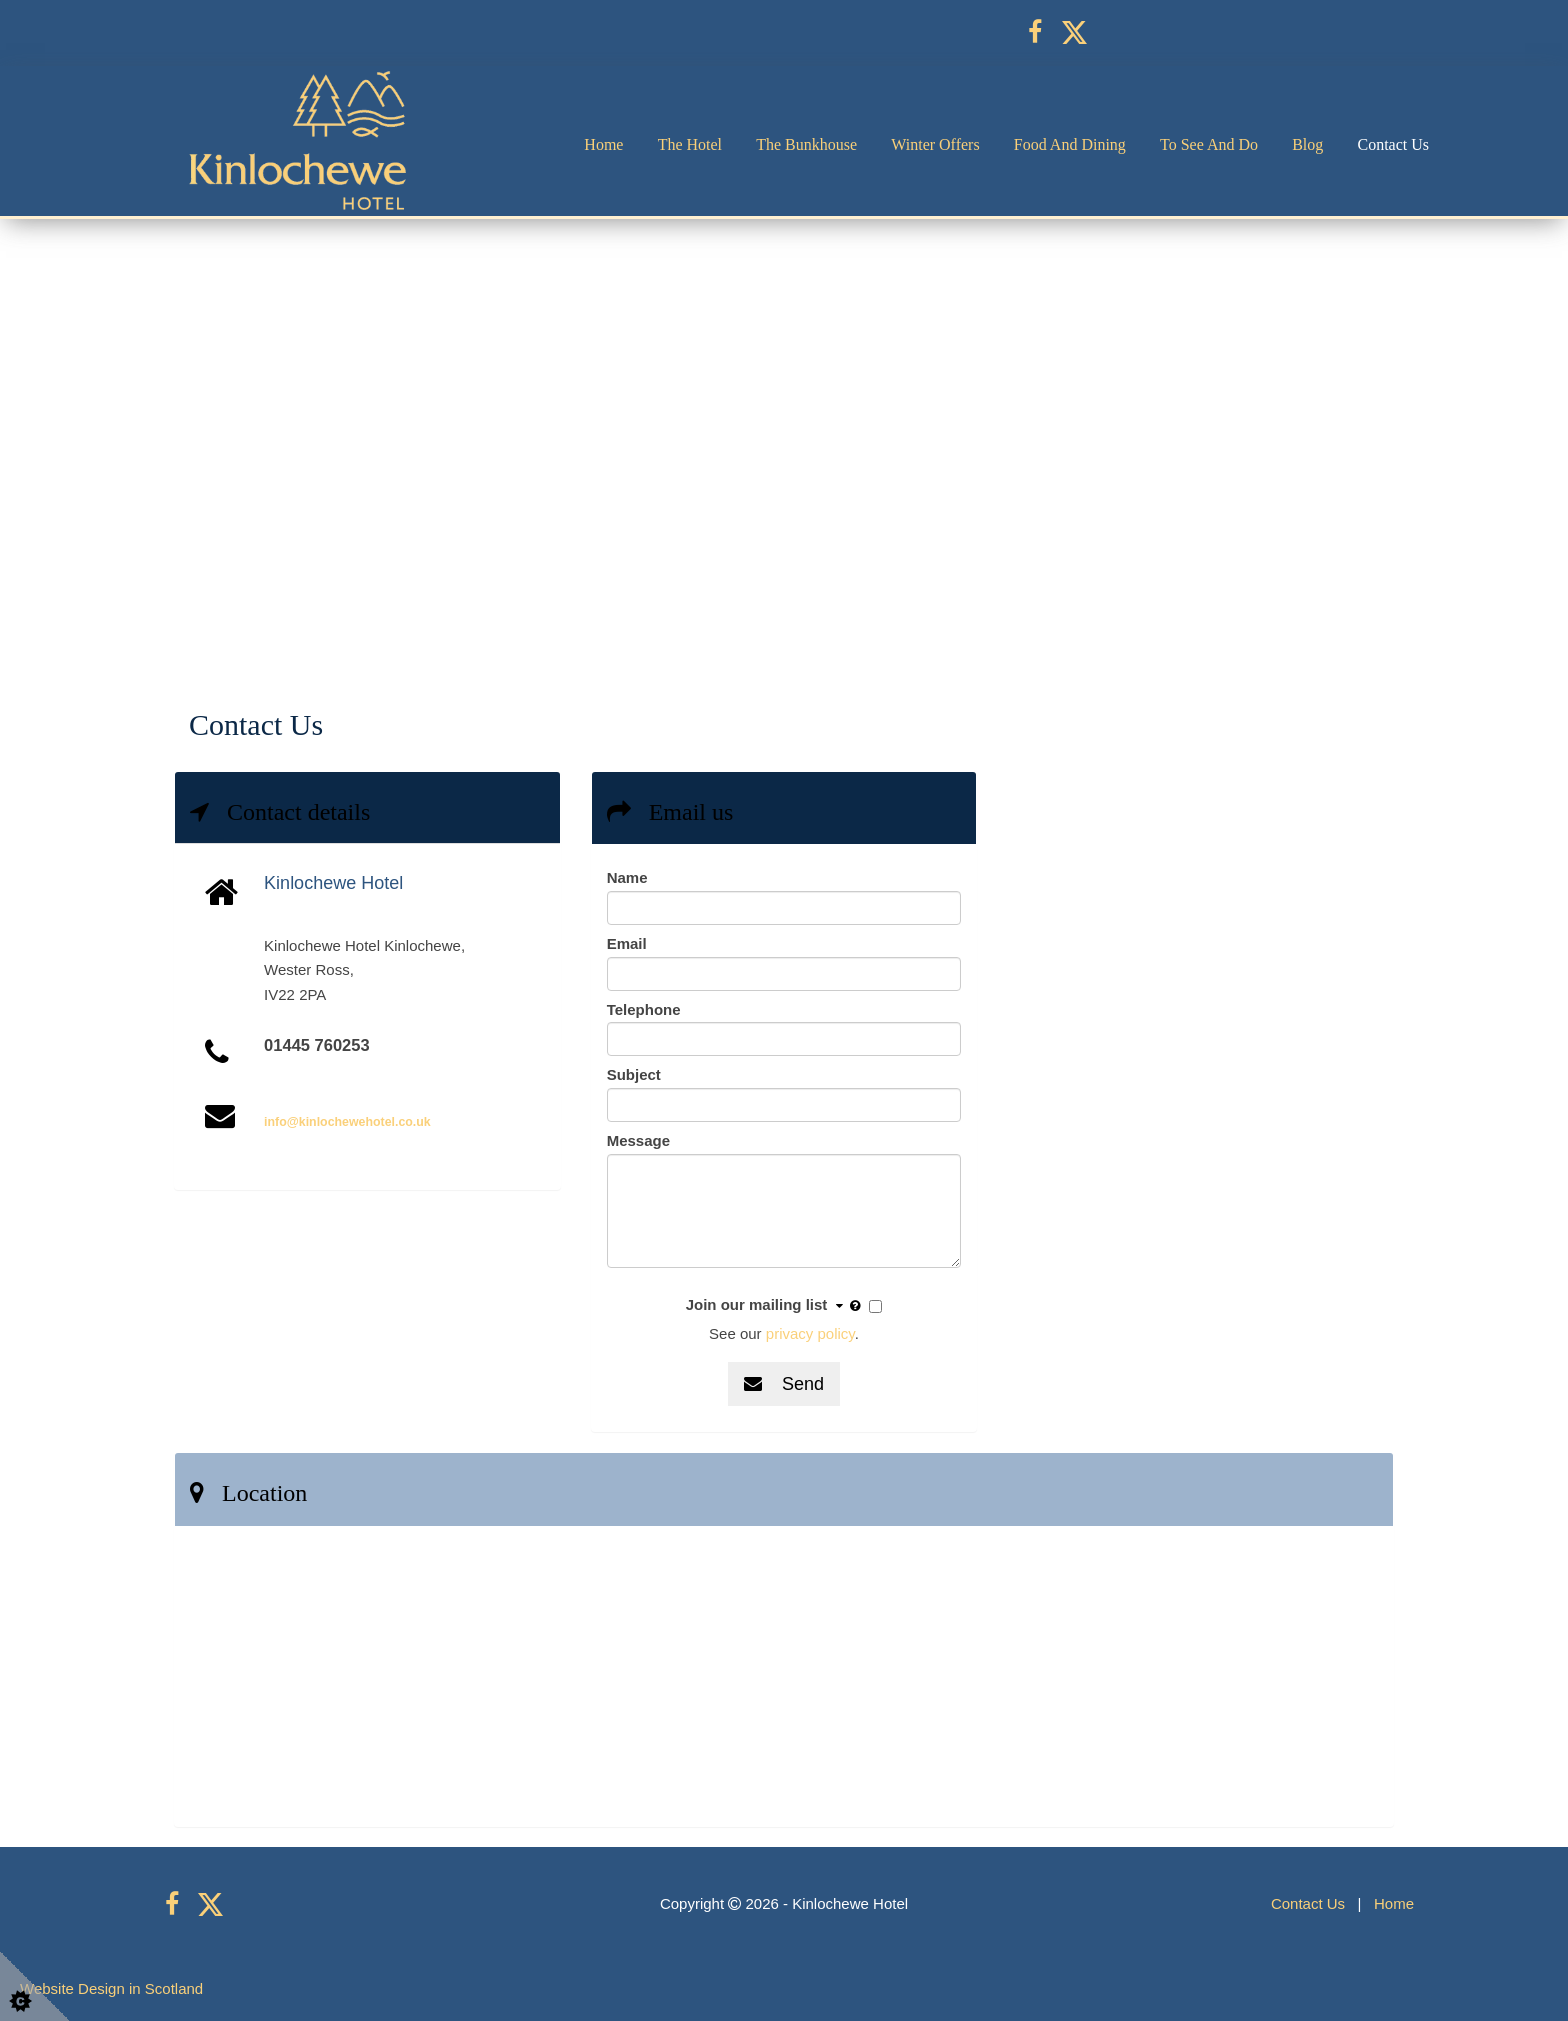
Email (627, 943)
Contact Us (1393, 144)
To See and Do (1209, 144)
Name (627, 877)
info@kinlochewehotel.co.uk (347, 1122)
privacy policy (810, 1333)
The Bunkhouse (806, 144)
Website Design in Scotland (111, 1988)
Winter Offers (935, 144)
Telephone (644, 1009)
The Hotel (690, 144)
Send (784, 1384)
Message (638, 1140)
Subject (634, 1074)
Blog (1307, 144)
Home (603, 144)
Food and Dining (1070, 144)
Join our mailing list (776, 1306)
